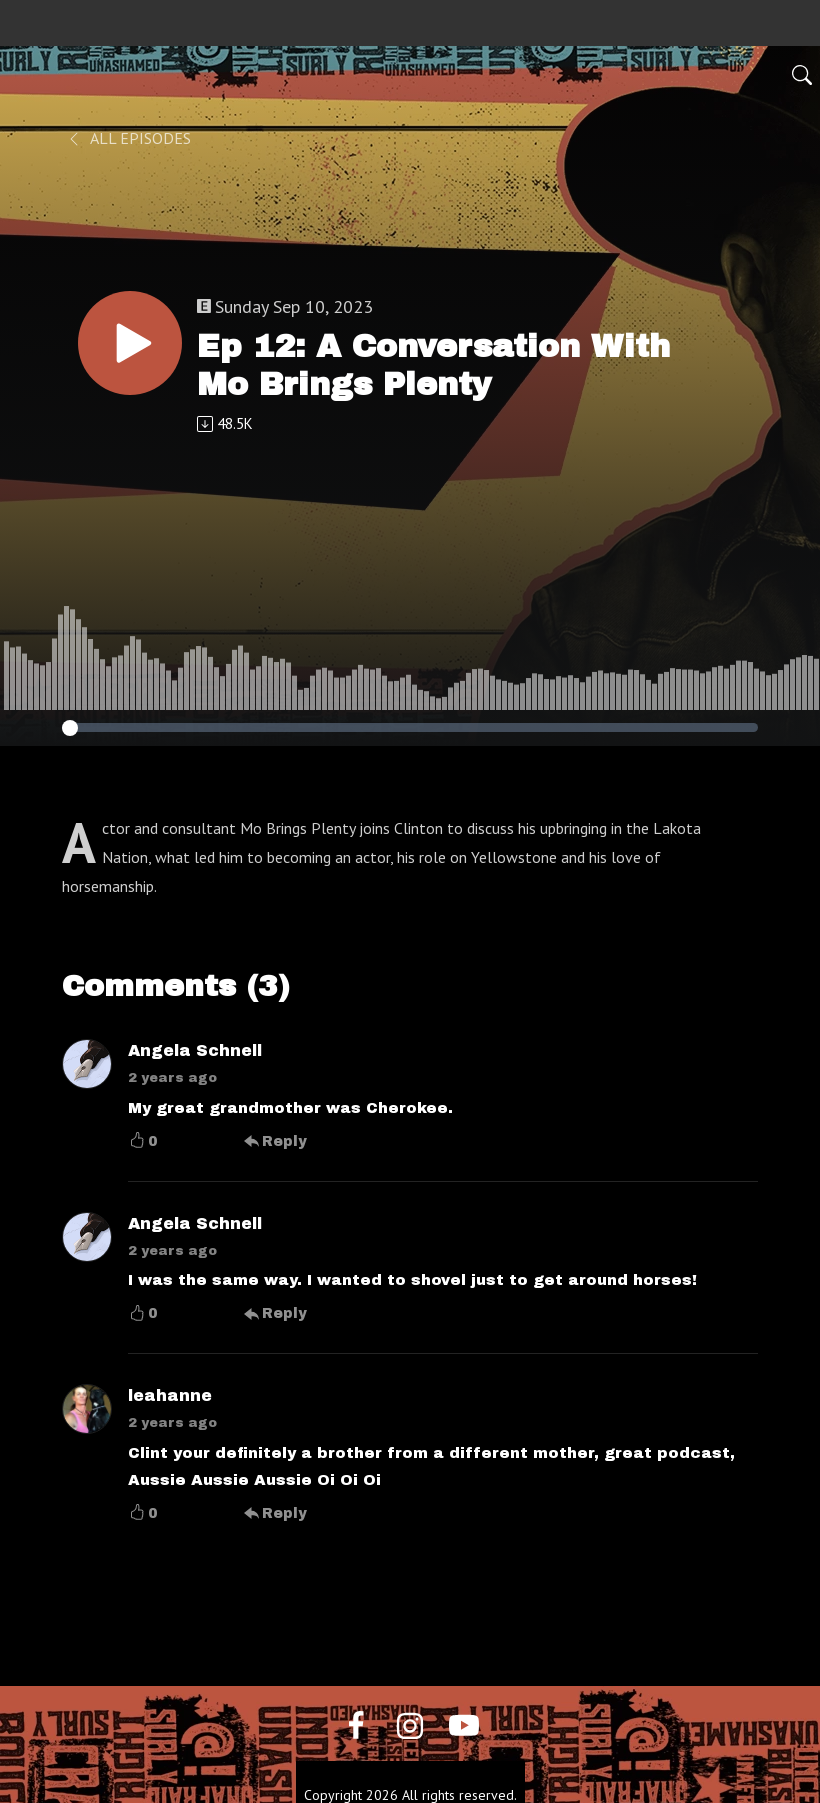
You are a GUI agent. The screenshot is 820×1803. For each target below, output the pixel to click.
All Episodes (128, 138)
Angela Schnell (195, 1050)
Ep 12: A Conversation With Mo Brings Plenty (433, 365)
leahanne (170, 1395)
